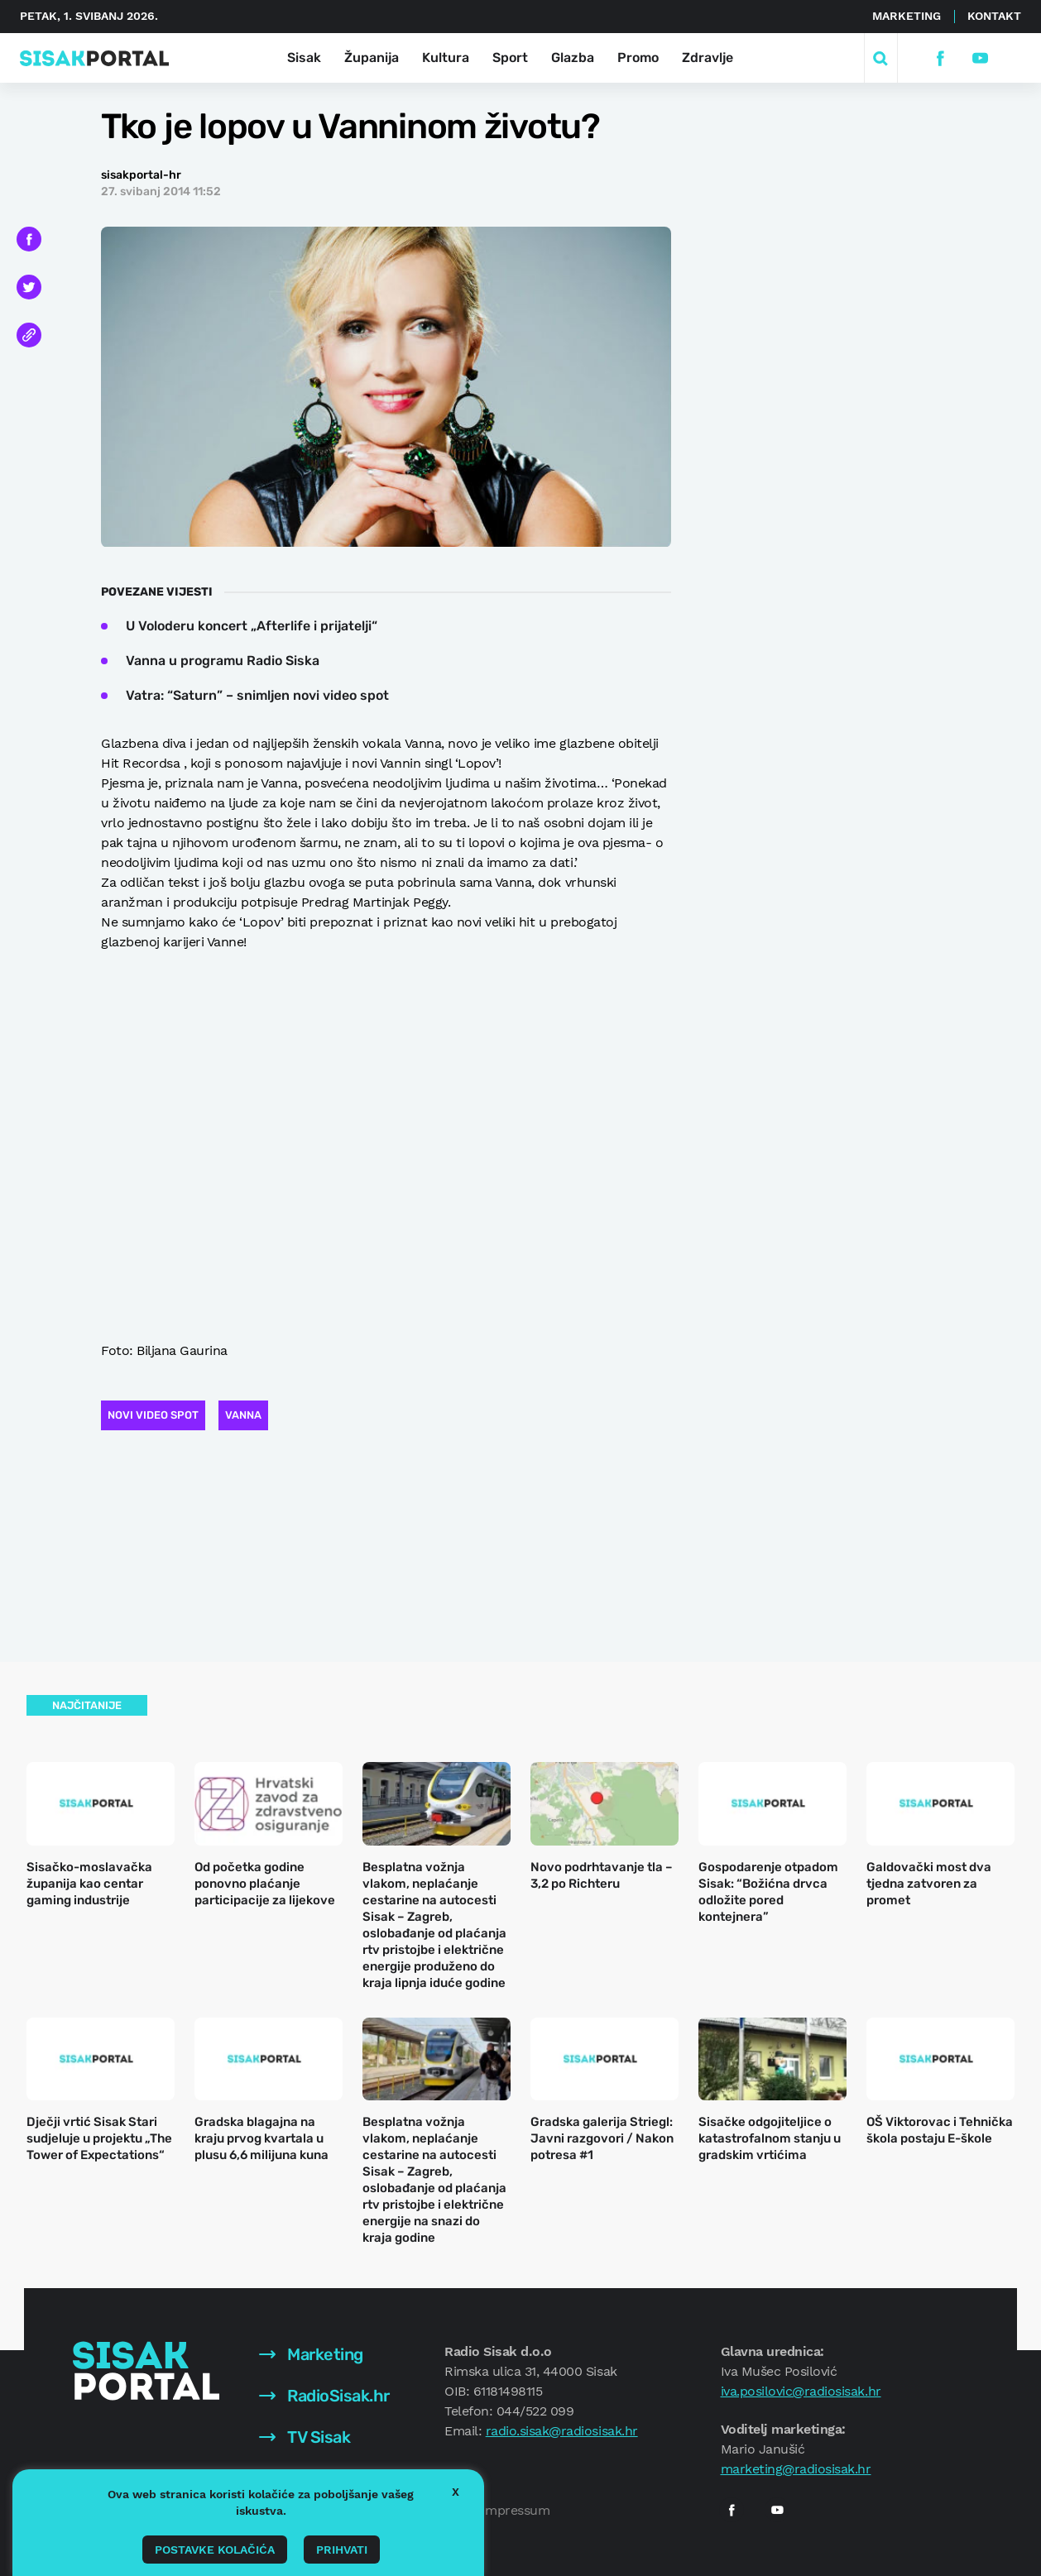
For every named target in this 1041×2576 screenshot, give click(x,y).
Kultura (445, 57)
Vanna (243, 1415)
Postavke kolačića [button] (215, 2549)
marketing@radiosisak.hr (796, 2469)
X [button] (455, 2491)
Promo (638, 57)
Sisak (304, 57)
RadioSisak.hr (324, 2396)
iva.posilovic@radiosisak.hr (801, 2391)
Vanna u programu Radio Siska (222, 660)
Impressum (516, 2510)
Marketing (906, 15)
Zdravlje (707, 57)
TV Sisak (305, 2437)
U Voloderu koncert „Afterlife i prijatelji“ (251, 626)
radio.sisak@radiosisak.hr (562, 2431)
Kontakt (994, 15)
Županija (371, 57)
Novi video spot (153, 1415)
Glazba (572, 57)
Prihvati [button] (341, 2549)
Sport (510, 57)
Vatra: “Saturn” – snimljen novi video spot (257, 695)
